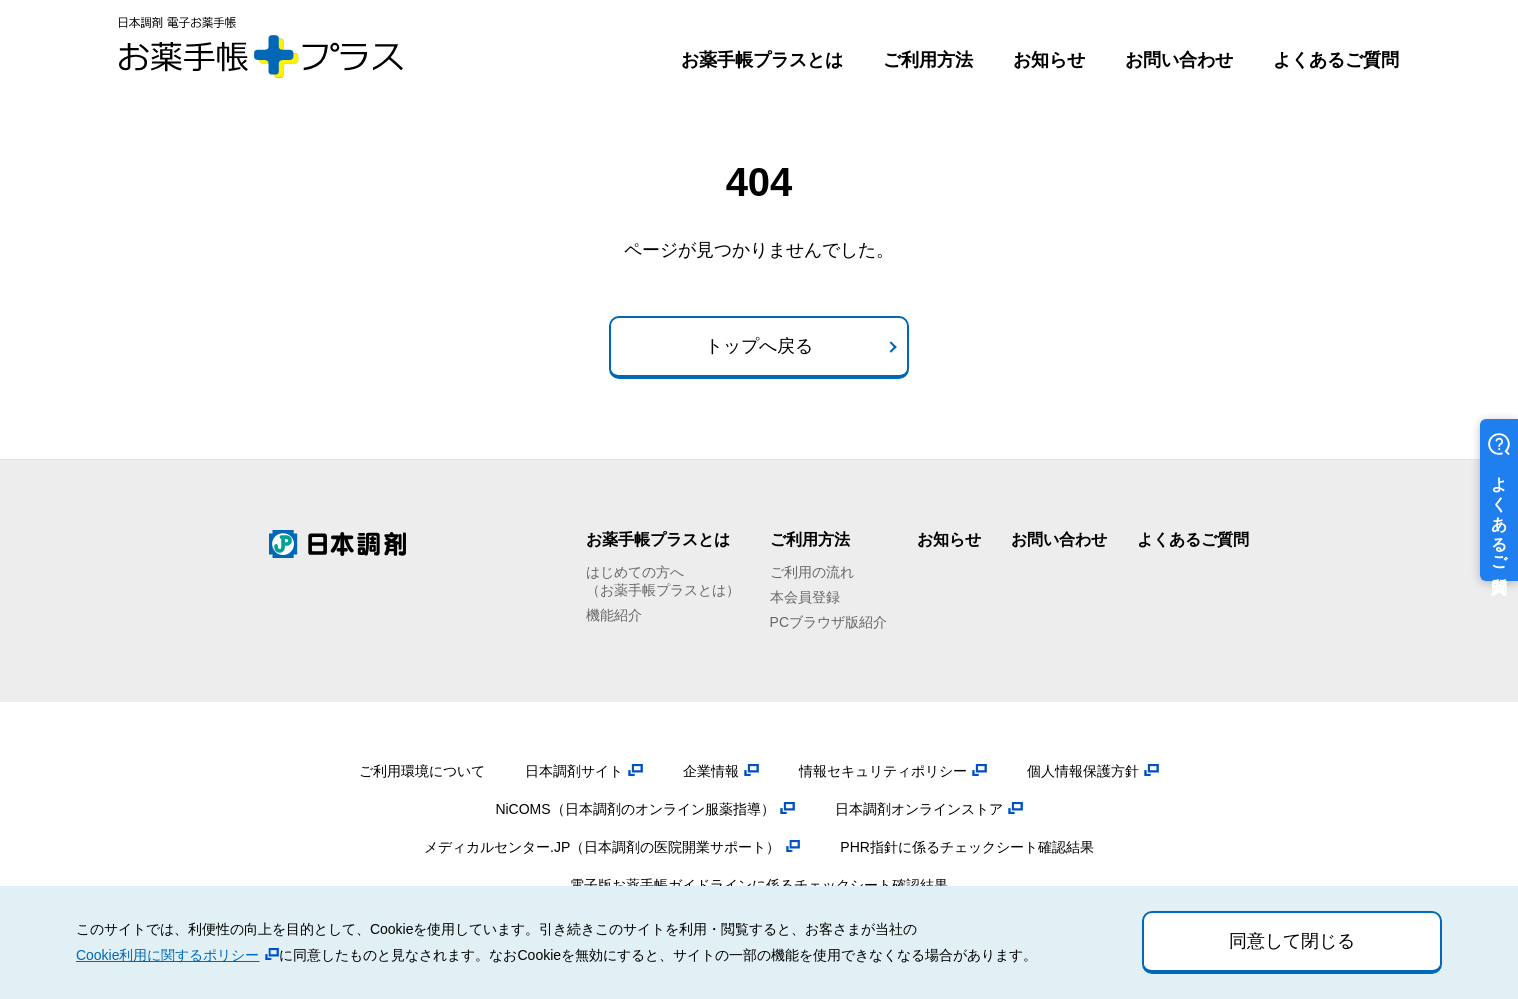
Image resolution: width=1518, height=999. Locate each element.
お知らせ (1049, 60)
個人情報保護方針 (1083, 771)
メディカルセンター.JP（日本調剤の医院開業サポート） (602, 847)
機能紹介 (614, 615)
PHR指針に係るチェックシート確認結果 (967, 847)
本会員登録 (805, 597)
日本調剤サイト (574, 771)
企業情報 (711, 771)
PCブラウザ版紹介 (828, 622)
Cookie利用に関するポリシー (168, 955)
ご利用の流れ (812, 572)
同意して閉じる (1292, 941)
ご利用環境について (422, 771)
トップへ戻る (759, 346)
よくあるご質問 (1336, 60)
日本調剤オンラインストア (919, 809)
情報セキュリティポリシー (883, 771)
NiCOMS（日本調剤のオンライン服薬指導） (634, 809)
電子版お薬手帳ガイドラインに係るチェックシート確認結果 (759, 885)
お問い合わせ (1179, 60)
